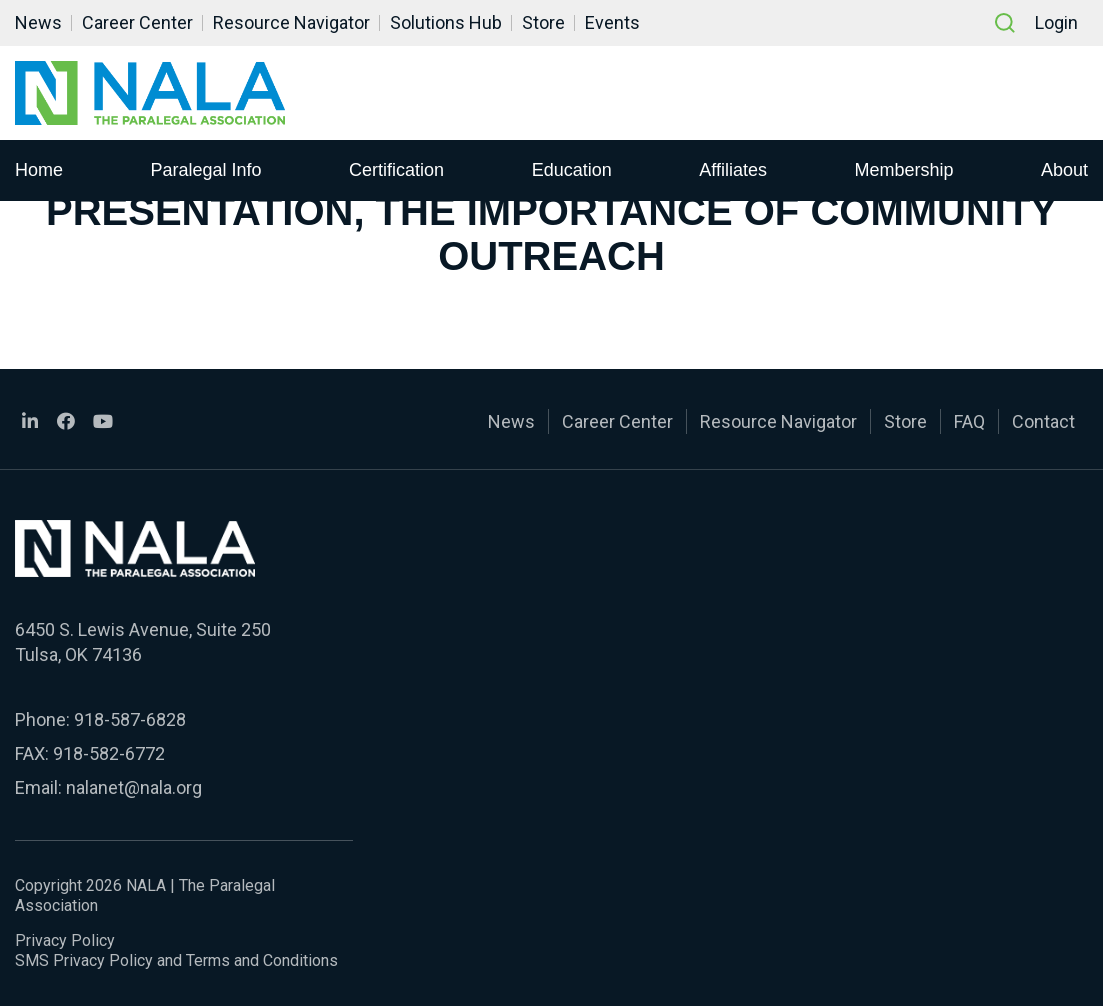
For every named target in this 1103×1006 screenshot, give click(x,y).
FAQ (969, 421)
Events (612, 22)
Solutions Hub (446, 22)
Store (543, 22)
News (38, 22)
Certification (396, 169)
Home (39, 169)
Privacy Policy (65, 940)
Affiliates (733, 169)
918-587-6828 (130, 719)
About (1064, 169)
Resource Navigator (291, 22)
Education (572, 169)
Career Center (137, 22)
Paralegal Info (206, 169)
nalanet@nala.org (134, 787)
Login (1056, 22)
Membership (903, 169)
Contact (1043, 421)
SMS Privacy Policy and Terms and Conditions (176, 960)
